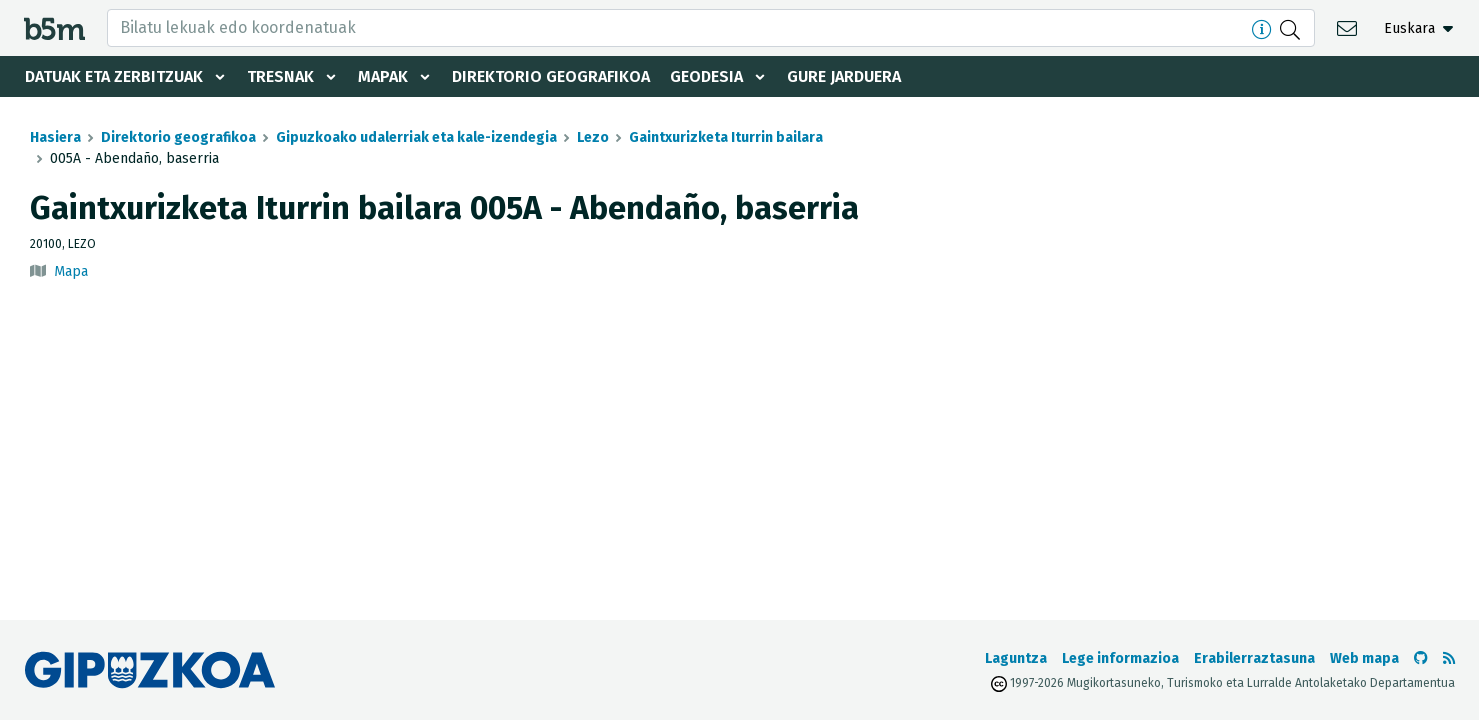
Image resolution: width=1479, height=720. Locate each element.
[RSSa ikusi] (1449, 658)
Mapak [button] (383, 76)
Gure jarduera (844, 76)
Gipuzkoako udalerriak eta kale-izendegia (416, 137)
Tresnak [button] (280, 76)
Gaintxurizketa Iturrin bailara (726, 137)
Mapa (71, 271)
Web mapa (1364, 658)
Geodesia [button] (706, 76)
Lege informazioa (1120, 658)
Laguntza (1016, 658)
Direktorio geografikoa (551, 76)
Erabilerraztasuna (1254, 658)
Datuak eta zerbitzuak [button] (114, 76)
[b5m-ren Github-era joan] (1421, 658)
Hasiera (55, 137)
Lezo (593, 137)
